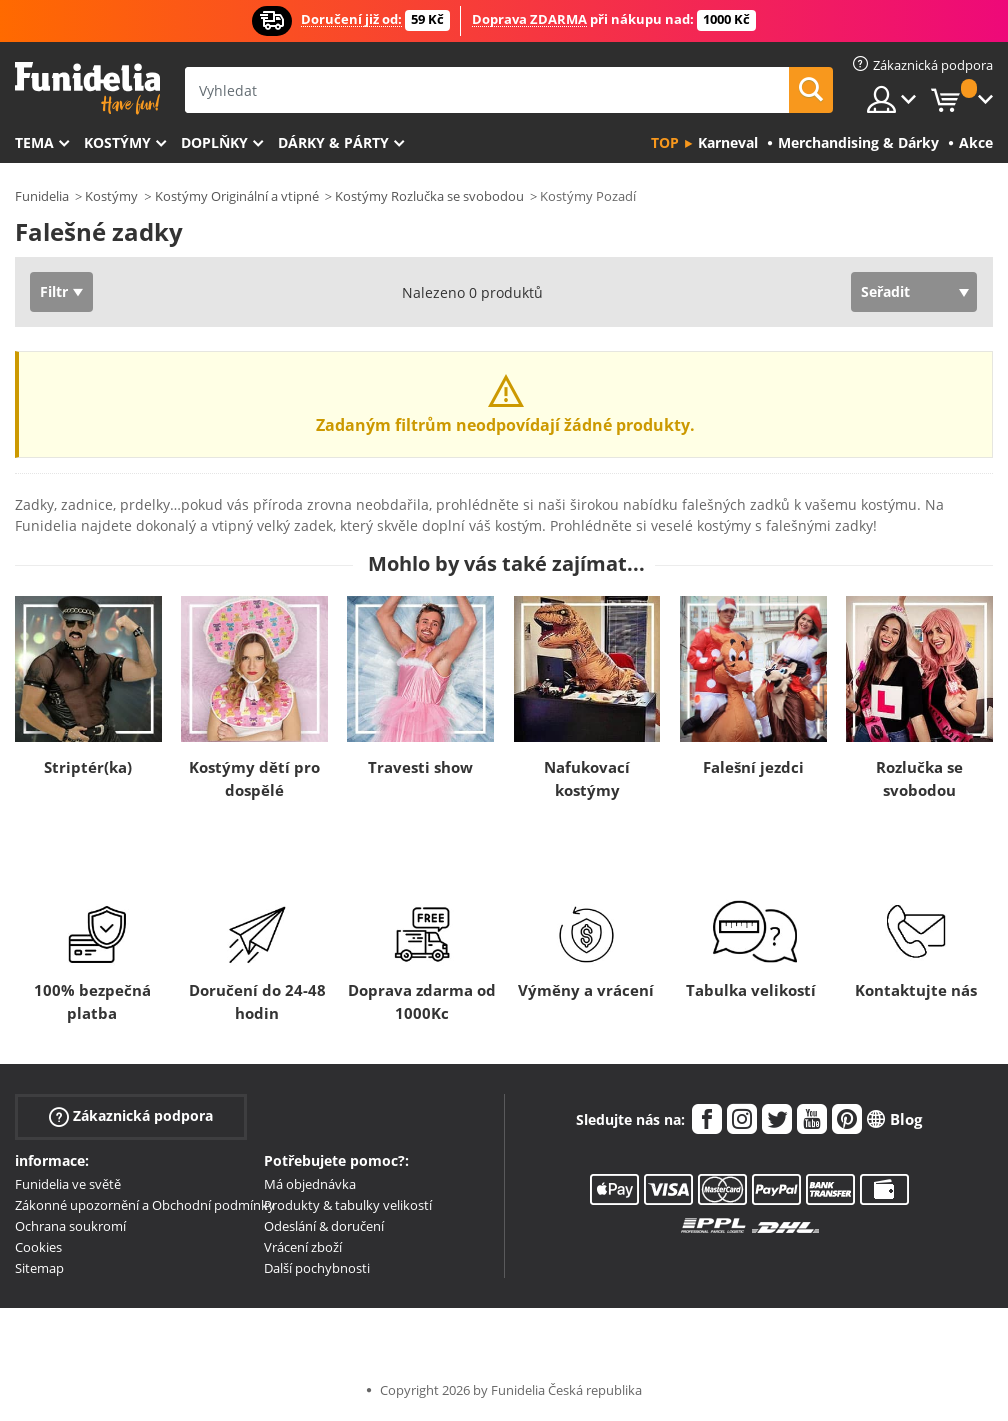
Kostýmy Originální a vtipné (237, 196)
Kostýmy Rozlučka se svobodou (429, 196)
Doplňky (214, 142)
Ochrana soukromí (70, 1226)
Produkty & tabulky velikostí (348, 1205)
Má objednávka (310, 1184)
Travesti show (420, 767)
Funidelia (42, 196)
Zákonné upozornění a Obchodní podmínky (145, 1205)
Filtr (54, 291)
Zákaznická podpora (131, 1116)
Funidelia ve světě (68, 1184)
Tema (34, 142)
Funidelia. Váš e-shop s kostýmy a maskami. (87, 88)
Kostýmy (117, 142)
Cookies (38, 1247)
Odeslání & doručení (324, 1226)
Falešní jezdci (753, 767)
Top (665, 142)
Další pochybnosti (317, 1268)
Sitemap (39, 1268)
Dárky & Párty (333, 142)
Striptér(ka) (88, 767)
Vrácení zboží (303, 1247)
